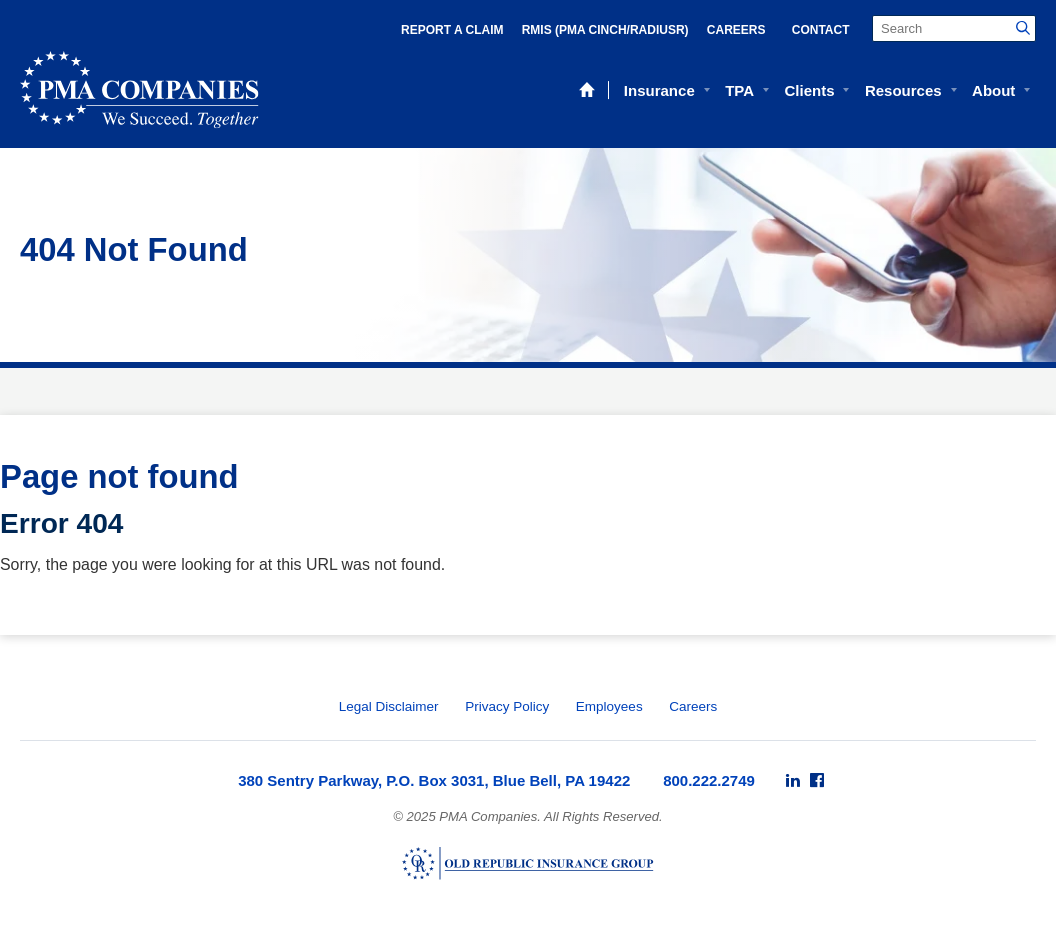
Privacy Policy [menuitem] (507, 706)
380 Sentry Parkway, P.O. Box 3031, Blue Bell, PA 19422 (434, 780)
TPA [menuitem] (739, 90)
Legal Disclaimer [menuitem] (389, 706)
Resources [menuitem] (903, 90)
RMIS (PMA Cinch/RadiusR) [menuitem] (605, 30)
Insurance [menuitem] (659, 90)
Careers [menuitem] (736, 30)
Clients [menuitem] (809, 90)
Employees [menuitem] (609, 706)
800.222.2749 (709, 780)
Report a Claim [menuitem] (452, 30)
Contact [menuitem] (821, 30)
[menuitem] (793, 781)
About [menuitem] (993, 90)
